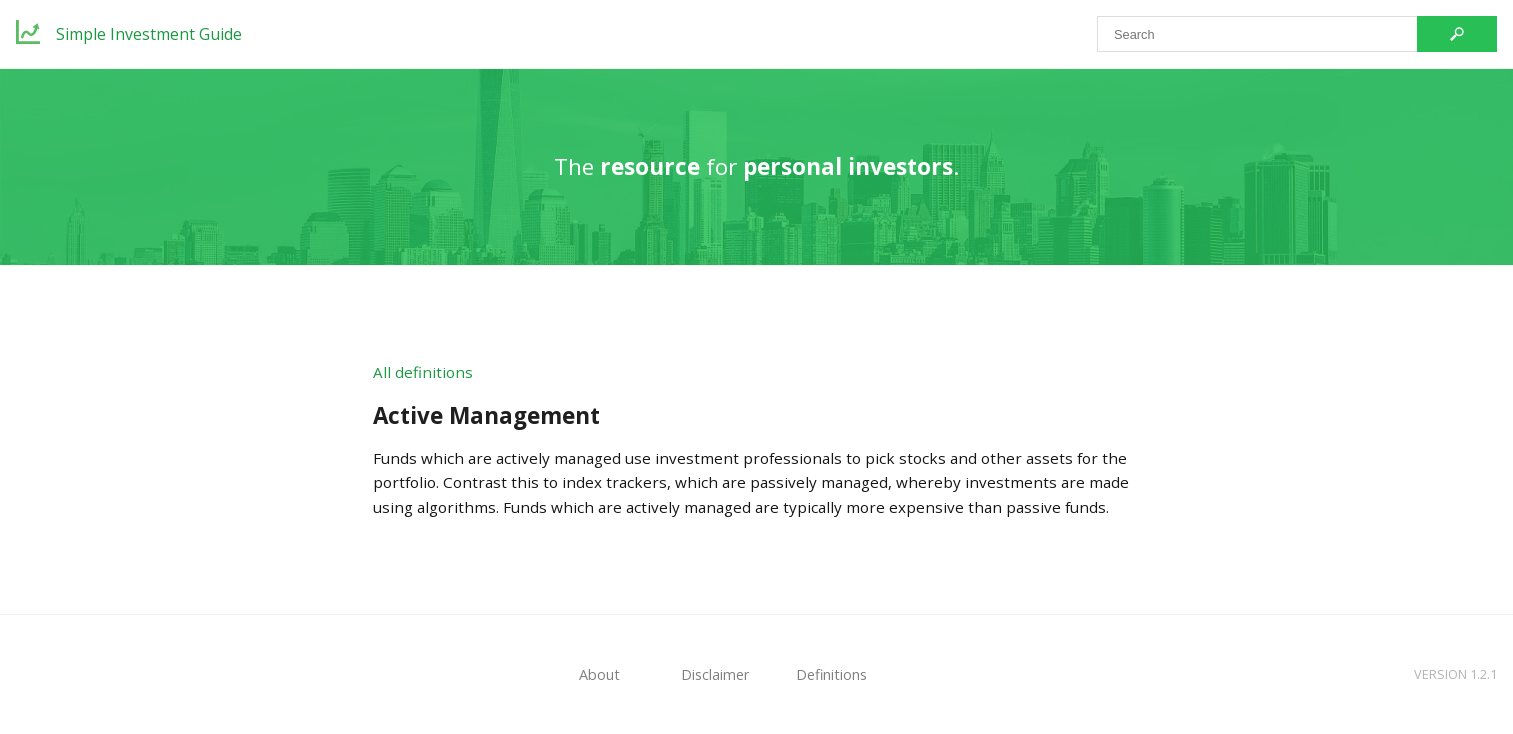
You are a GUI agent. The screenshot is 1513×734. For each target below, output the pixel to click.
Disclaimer (715, 674)
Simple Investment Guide (149, 34)
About (599, 674)
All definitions (423, 372)
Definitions (831, 674)
